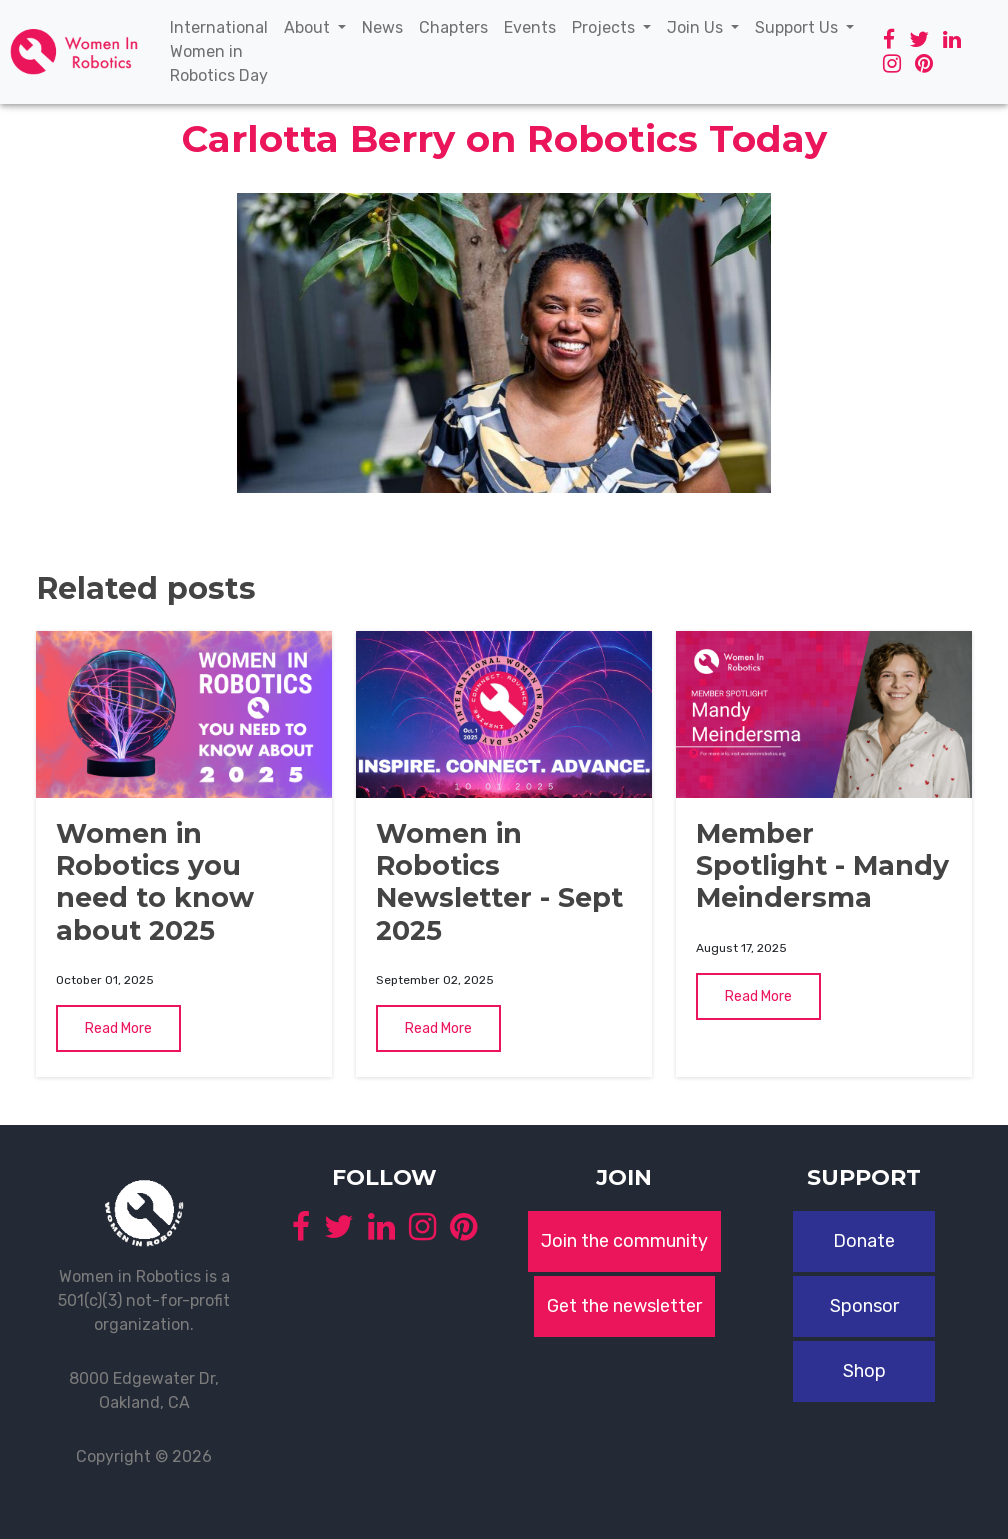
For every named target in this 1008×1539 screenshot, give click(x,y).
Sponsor (864, 1306)
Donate (864, 1241)
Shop (864, 1371)
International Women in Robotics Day (223, 51)
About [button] (309, 27)
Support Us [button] (798, 27)
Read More (118, 1028)
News (386, 26)
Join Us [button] (697, 27)
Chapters (457, 26)
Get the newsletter (624, 1306)
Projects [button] (605, 27)
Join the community (624, 1241)
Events (534, 26)
